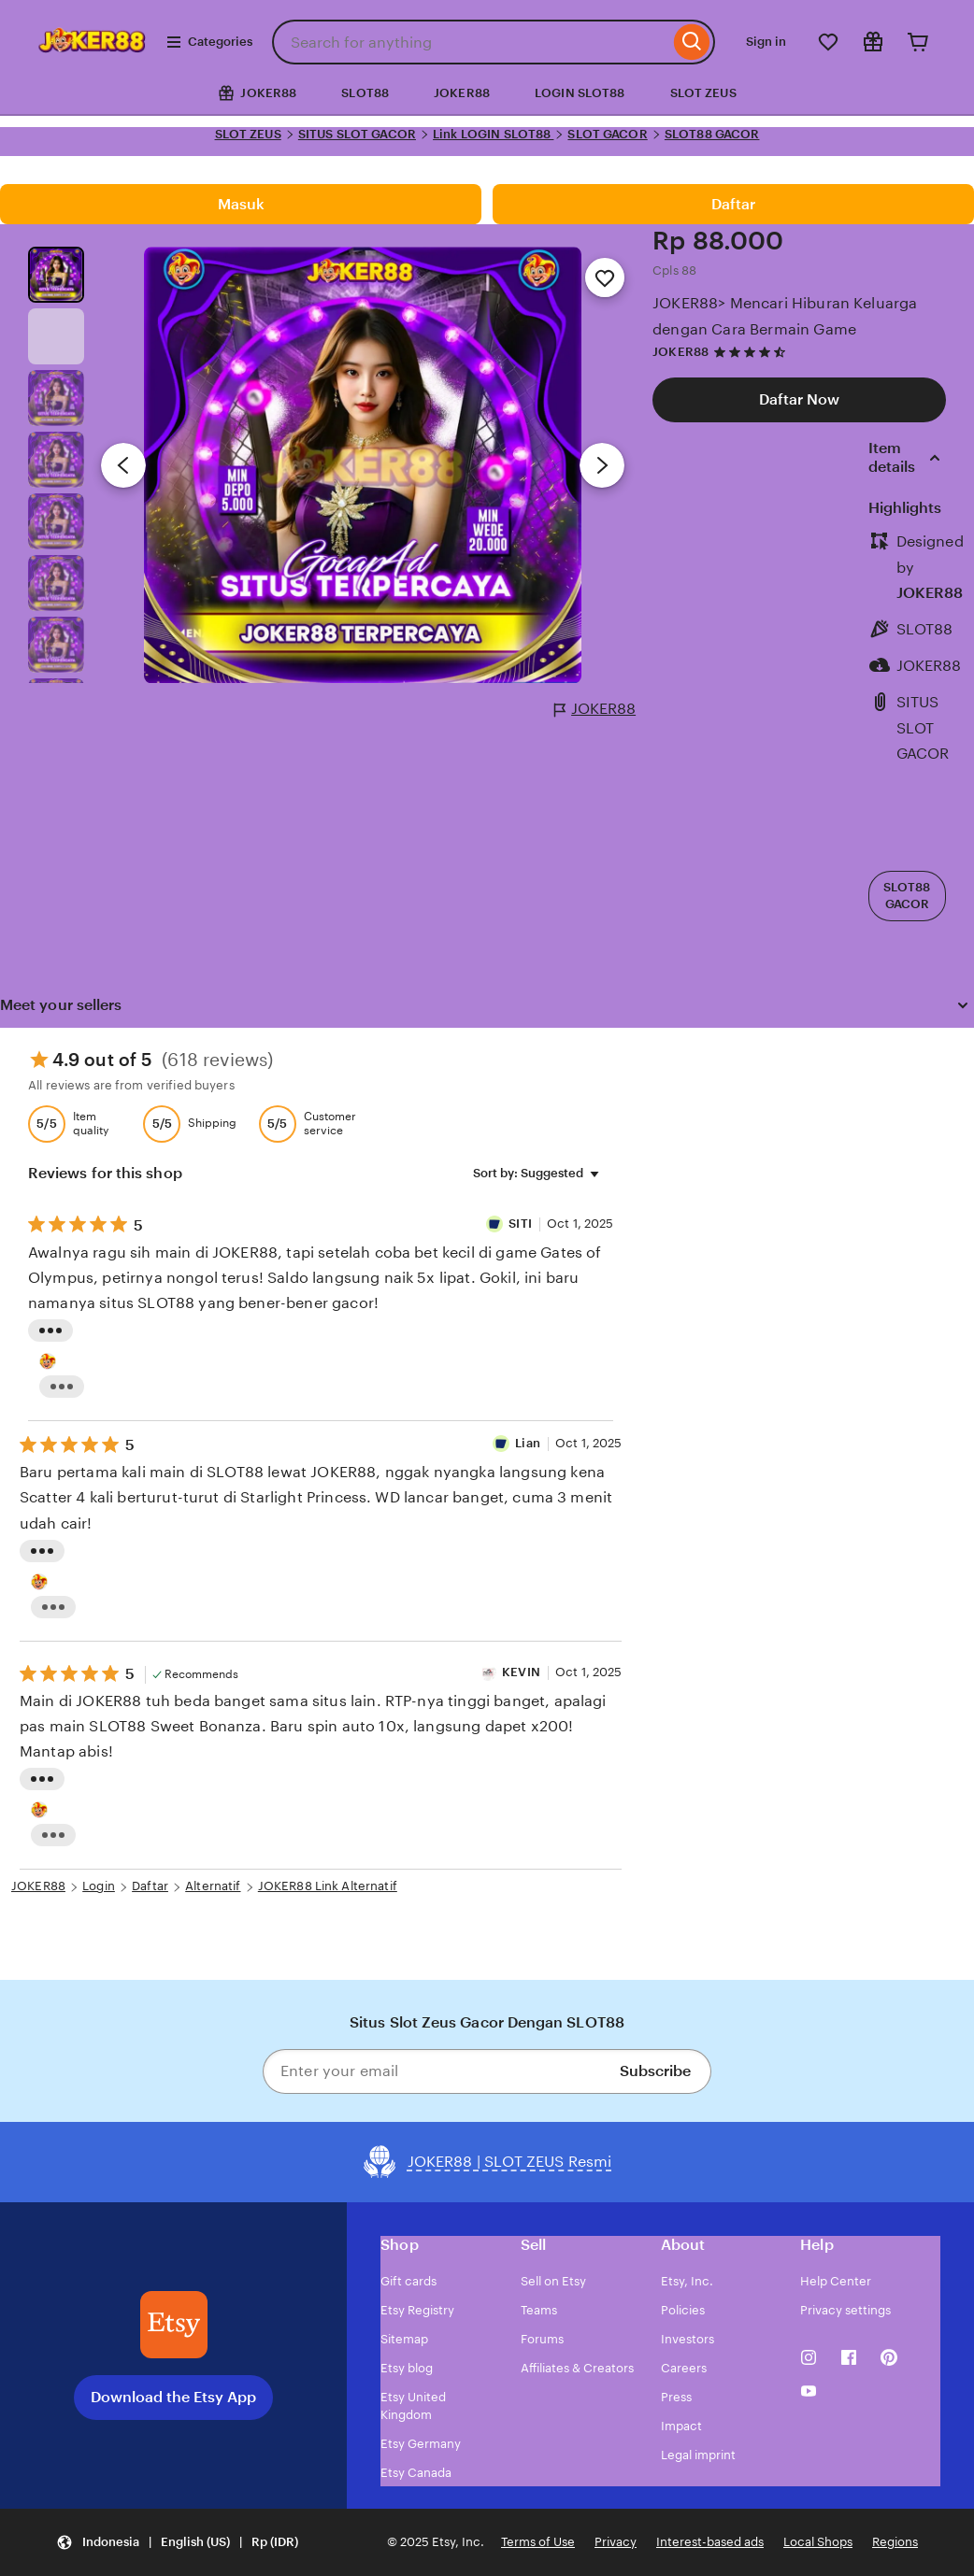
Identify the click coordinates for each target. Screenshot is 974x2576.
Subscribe (655, 2071)
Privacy (615, 2542)
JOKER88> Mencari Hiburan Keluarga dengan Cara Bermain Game (784, 315)
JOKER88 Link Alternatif (327, 1886)
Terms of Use (538, 2542)
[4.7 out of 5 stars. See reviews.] (752, 352)
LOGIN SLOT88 (580, 93)
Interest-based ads (710, 2542)
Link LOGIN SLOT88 (493, 134)
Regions (895, 2542)
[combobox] (470, 42)
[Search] (692, 42)
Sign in (766, 42)
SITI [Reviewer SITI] (521, 1224)
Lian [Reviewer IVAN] (527, 1443)
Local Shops (817, 2542)
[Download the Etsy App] (174, 2324)
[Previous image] (123, 465)
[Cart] (917, 42)
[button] (177, 2543)
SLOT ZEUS (703, 93)
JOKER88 (462, 93)
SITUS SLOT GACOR (357, 134)
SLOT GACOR (607, 134)
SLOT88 (365, 93)
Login (98, 1886)
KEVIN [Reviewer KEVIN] (521, 1672)
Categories (208, 42)
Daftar (733, 204)
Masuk (241, 204)
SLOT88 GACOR (712, 134)
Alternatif (212, 1886)
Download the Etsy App (173, 2397)
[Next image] (602, 465)
